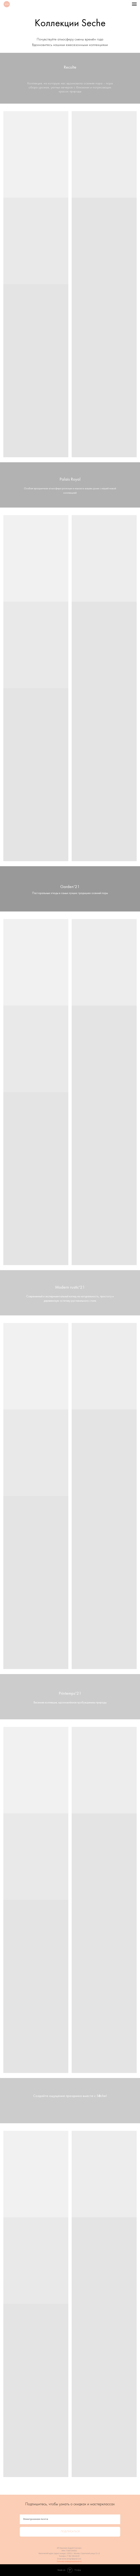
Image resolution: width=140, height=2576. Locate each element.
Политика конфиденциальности (69, 2561)
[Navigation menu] (134, 4)
